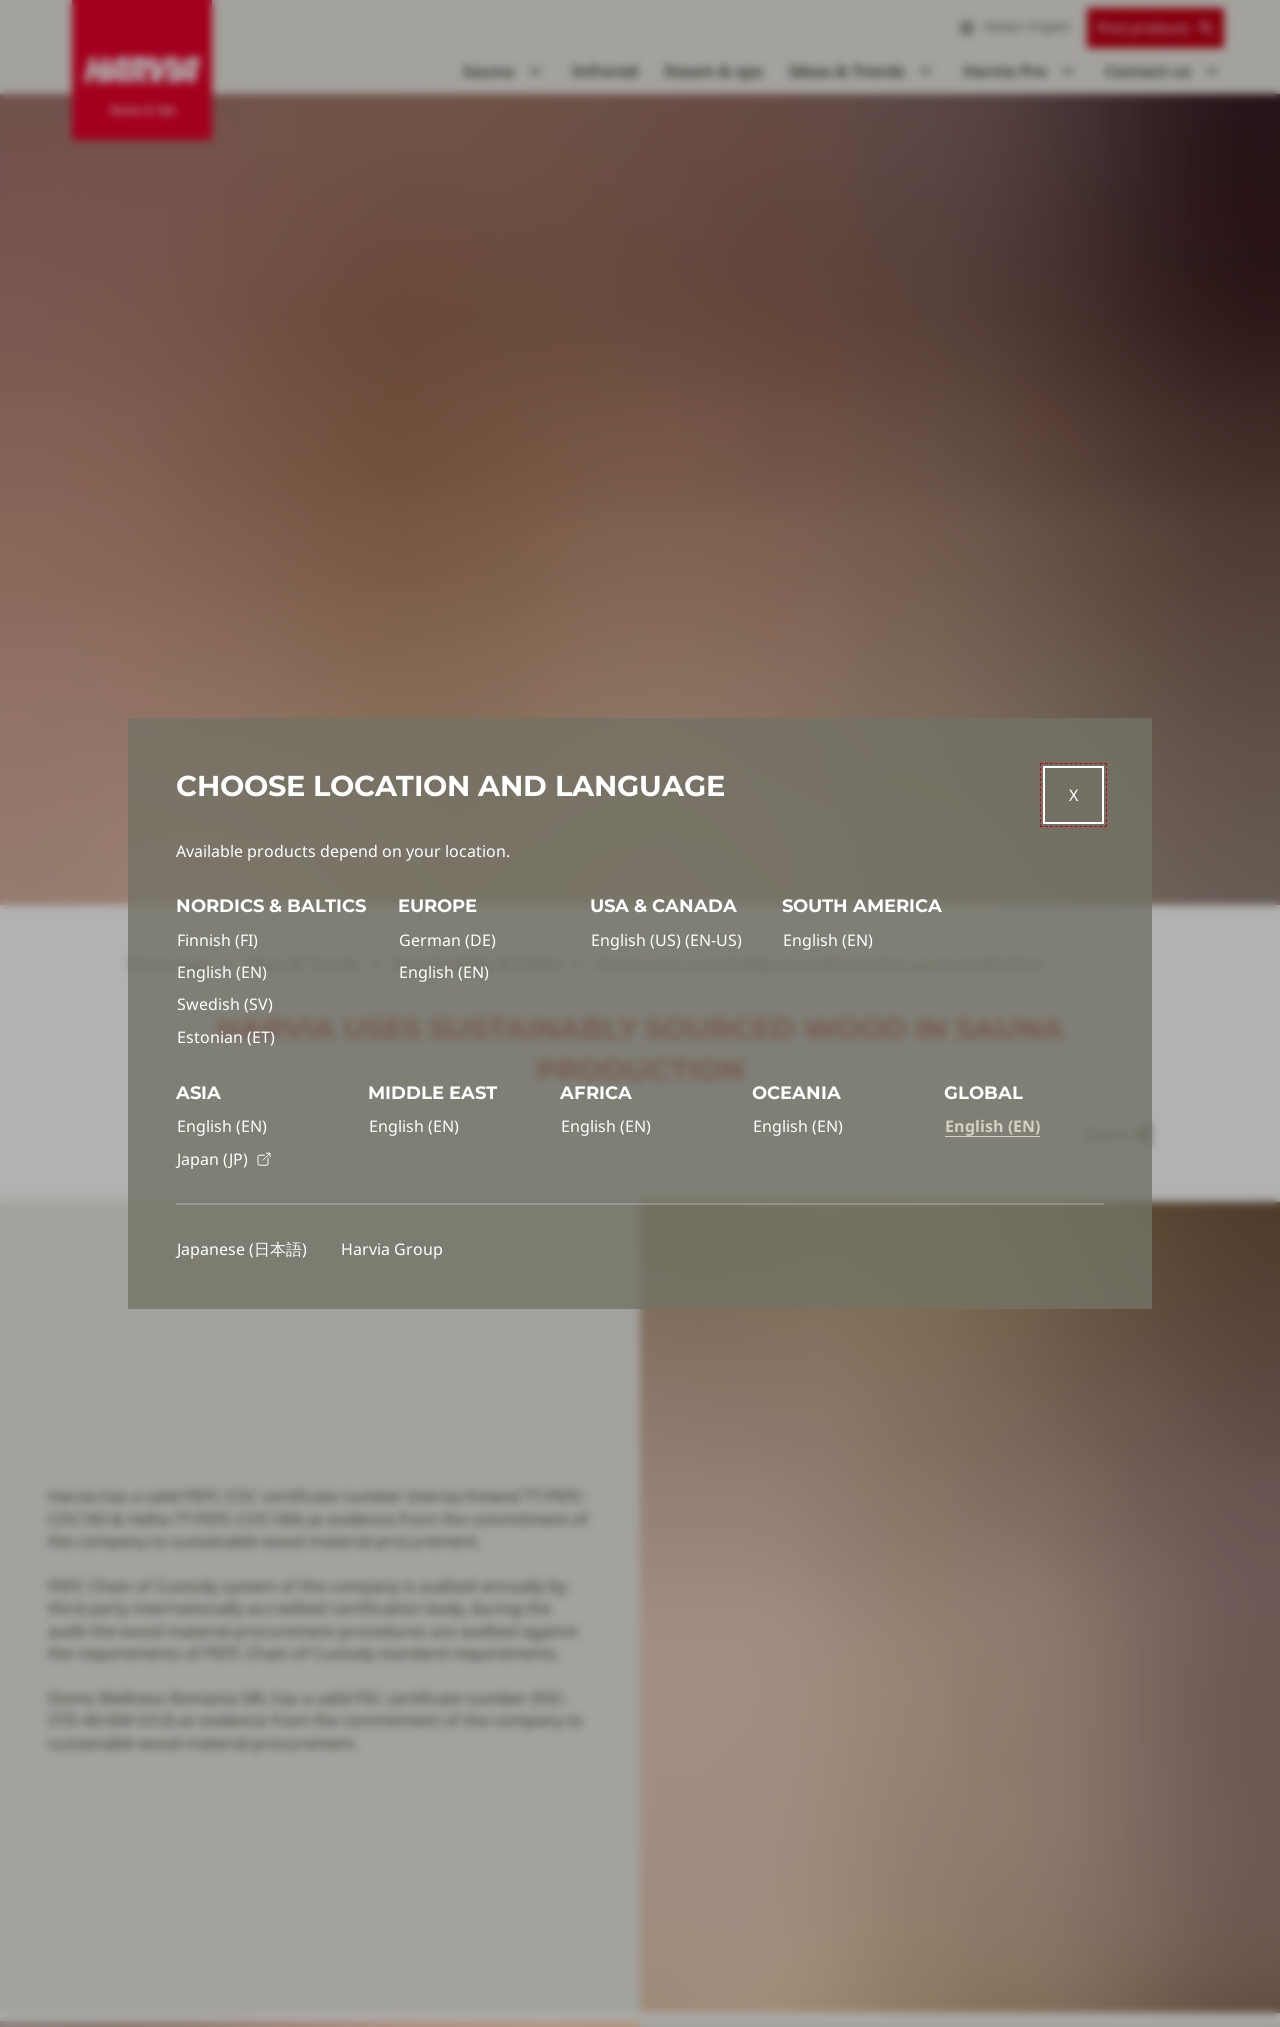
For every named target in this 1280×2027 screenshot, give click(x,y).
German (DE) (447, 940)
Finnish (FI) (217, 940)
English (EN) (222, 972)
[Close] (1073, 795)
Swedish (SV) (225, 1004)
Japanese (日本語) (242, 1249)
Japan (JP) (224, 1159)
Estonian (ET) (226, 1037)
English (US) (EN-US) (666, 940)
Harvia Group (392, 1249)
